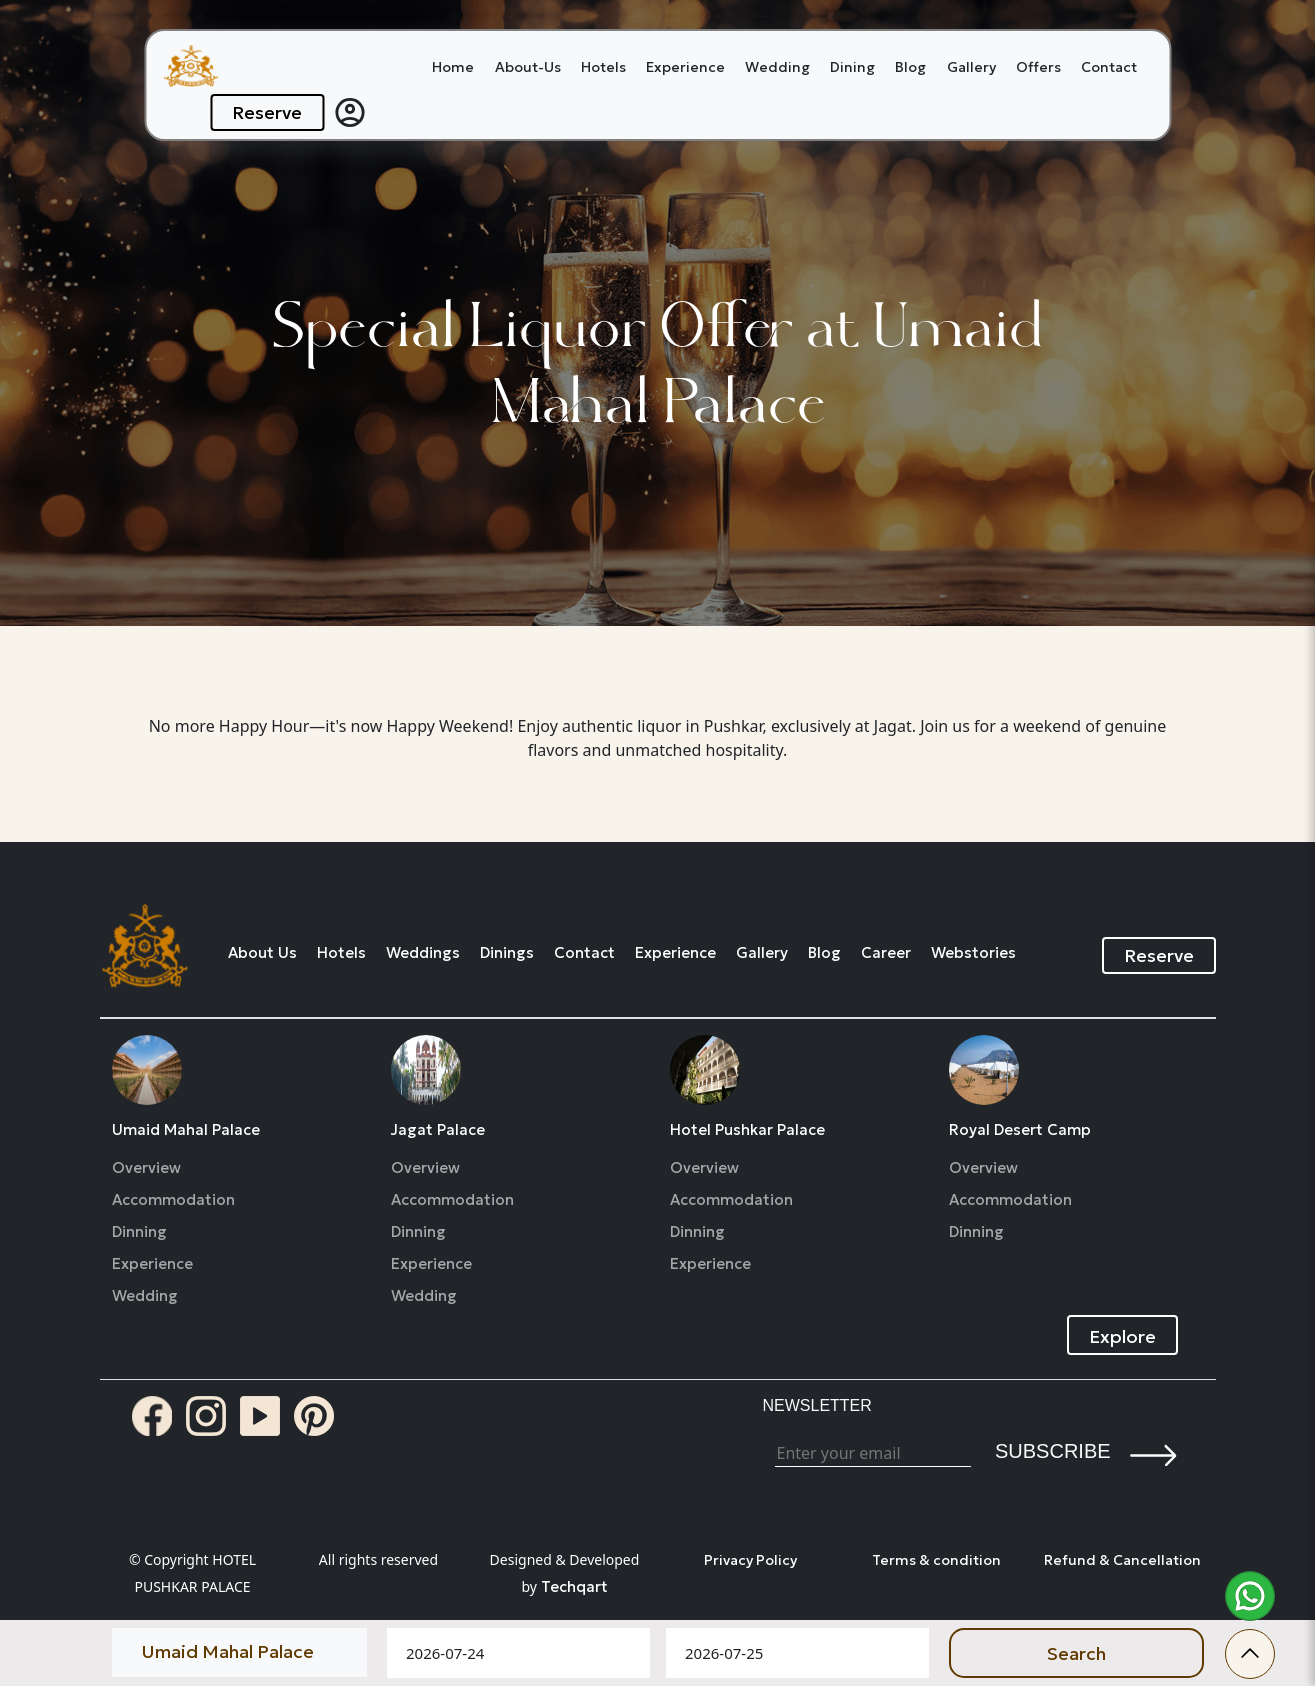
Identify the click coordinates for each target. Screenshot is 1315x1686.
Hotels (603, 67)
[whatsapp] (1250, 1596)
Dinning (139, 1232)
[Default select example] (239, 1651)
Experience (685, 67)
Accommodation (173, 1200)
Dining (852, 67)
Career (886, 953)
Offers (1038, 67)
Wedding (777, 67)
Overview (146, 1168)
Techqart (574, 1586)
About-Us (528, 67)
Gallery (971, 67)
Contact (1109, 67)
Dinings (507, 953)
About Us (262, 953)
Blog (910, 67)
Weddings (423, 953)
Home (453, 67)
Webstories (973, 953)
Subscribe (1053, 1451)
